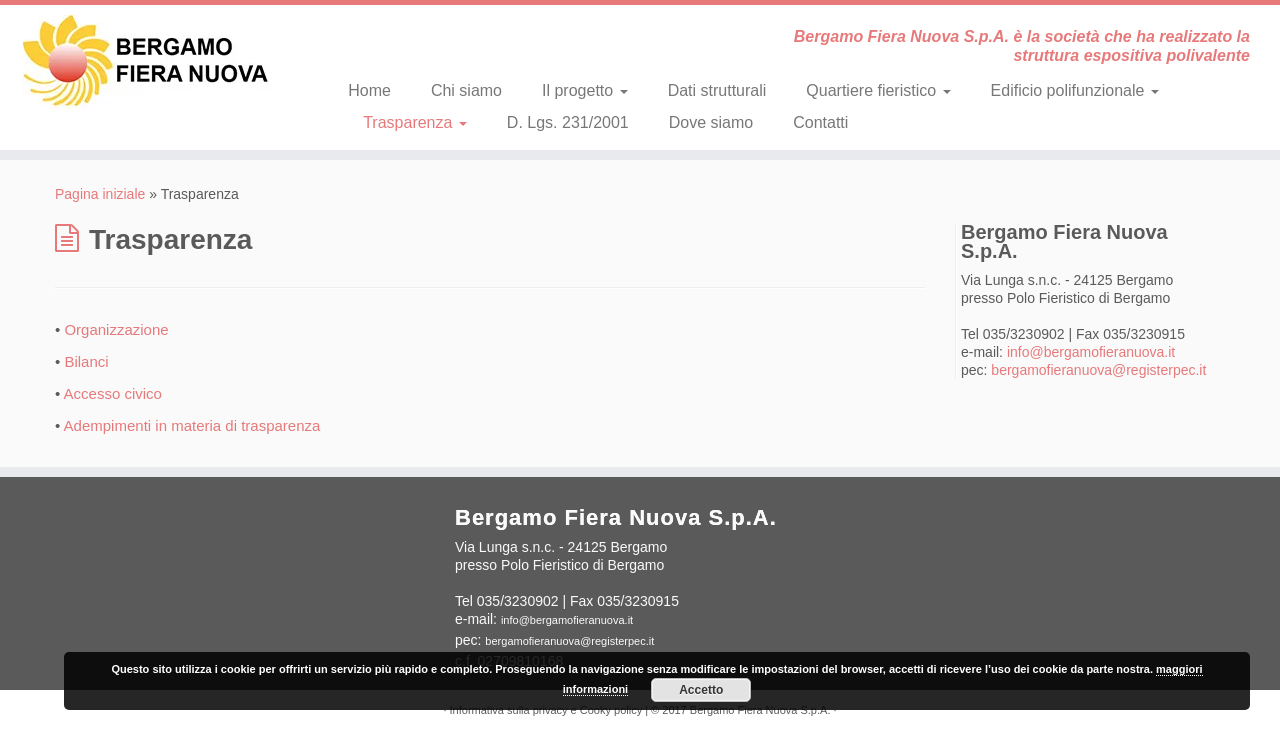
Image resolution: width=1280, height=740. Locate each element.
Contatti (820, 122)
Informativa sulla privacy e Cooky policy (546, 710)
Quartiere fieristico (878, 90)
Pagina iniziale (100, 194)
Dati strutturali (717, 90)
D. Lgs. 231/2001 (568, 122)
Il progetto (585, 90)
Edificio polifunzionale (1075, 90)
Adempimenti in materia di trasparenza (192, 425)
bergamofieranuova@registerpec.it (1098, 370)
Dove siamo (711, 122)
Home (369, 90)
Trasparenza (415, 122)
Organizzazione (116, 329)
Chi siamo (466, 90)
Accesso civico (113, 393)
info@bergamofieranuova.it (1091, 352)
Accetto (701, 690)
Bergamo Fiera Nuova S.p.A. (760, 710)
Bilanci (86, 361)
